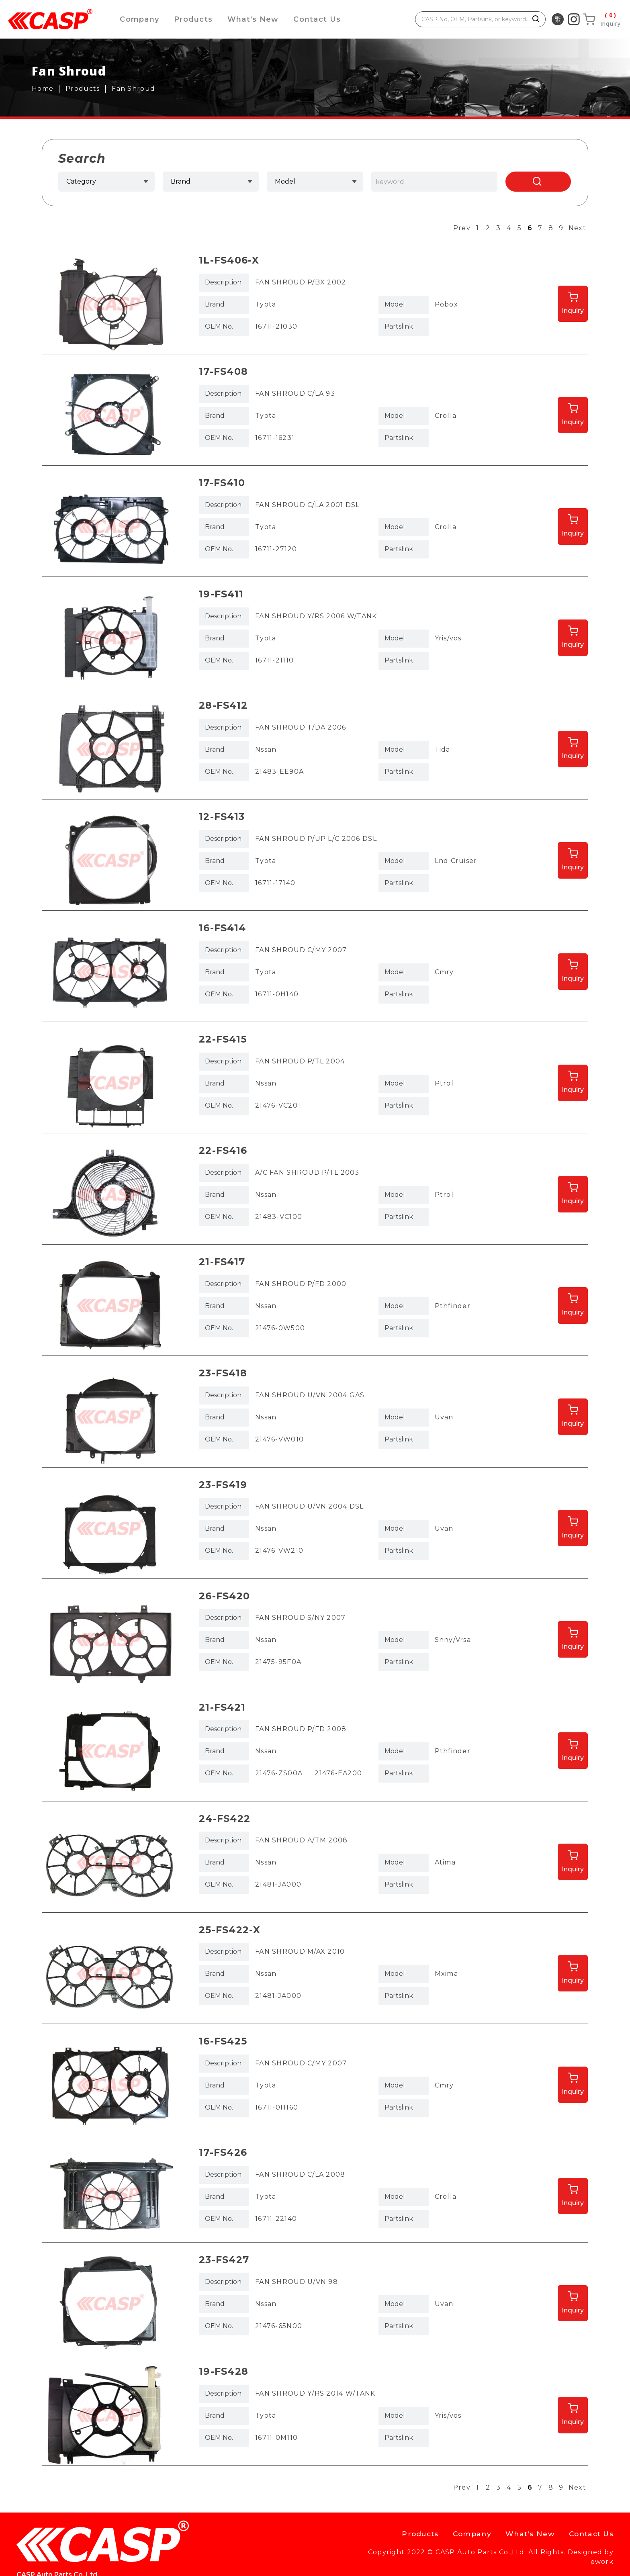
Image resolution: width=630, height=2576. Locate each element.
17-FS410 (222, 483)
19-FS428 (223, 2371)
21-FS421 (222, 1707)
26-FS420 (224, 1596)
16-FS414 (222, 928)
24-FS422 (224, 1818)
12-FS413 (222, 816)
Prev (461, 228)
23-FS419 (223, 1484)
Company (140, 19)
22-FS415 (223, 1039)
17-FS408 (223, 371)
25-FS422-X (229, 1930)
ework (602, 2562)
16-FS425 (223, 2041)
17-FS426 (223, 2152)
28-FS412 (223, 705)
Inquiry (573, 310)
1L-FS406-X (229, 260)
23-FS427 (224, 2259)
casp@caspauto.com (256, 2536)
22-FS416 (223, 1150)
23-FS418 (223, 1373)
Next (577, 228)
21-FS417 (222, 1262)
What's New (256, 19)
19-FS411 (221, 594)
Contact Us (322, 19)
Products (195, 19)
